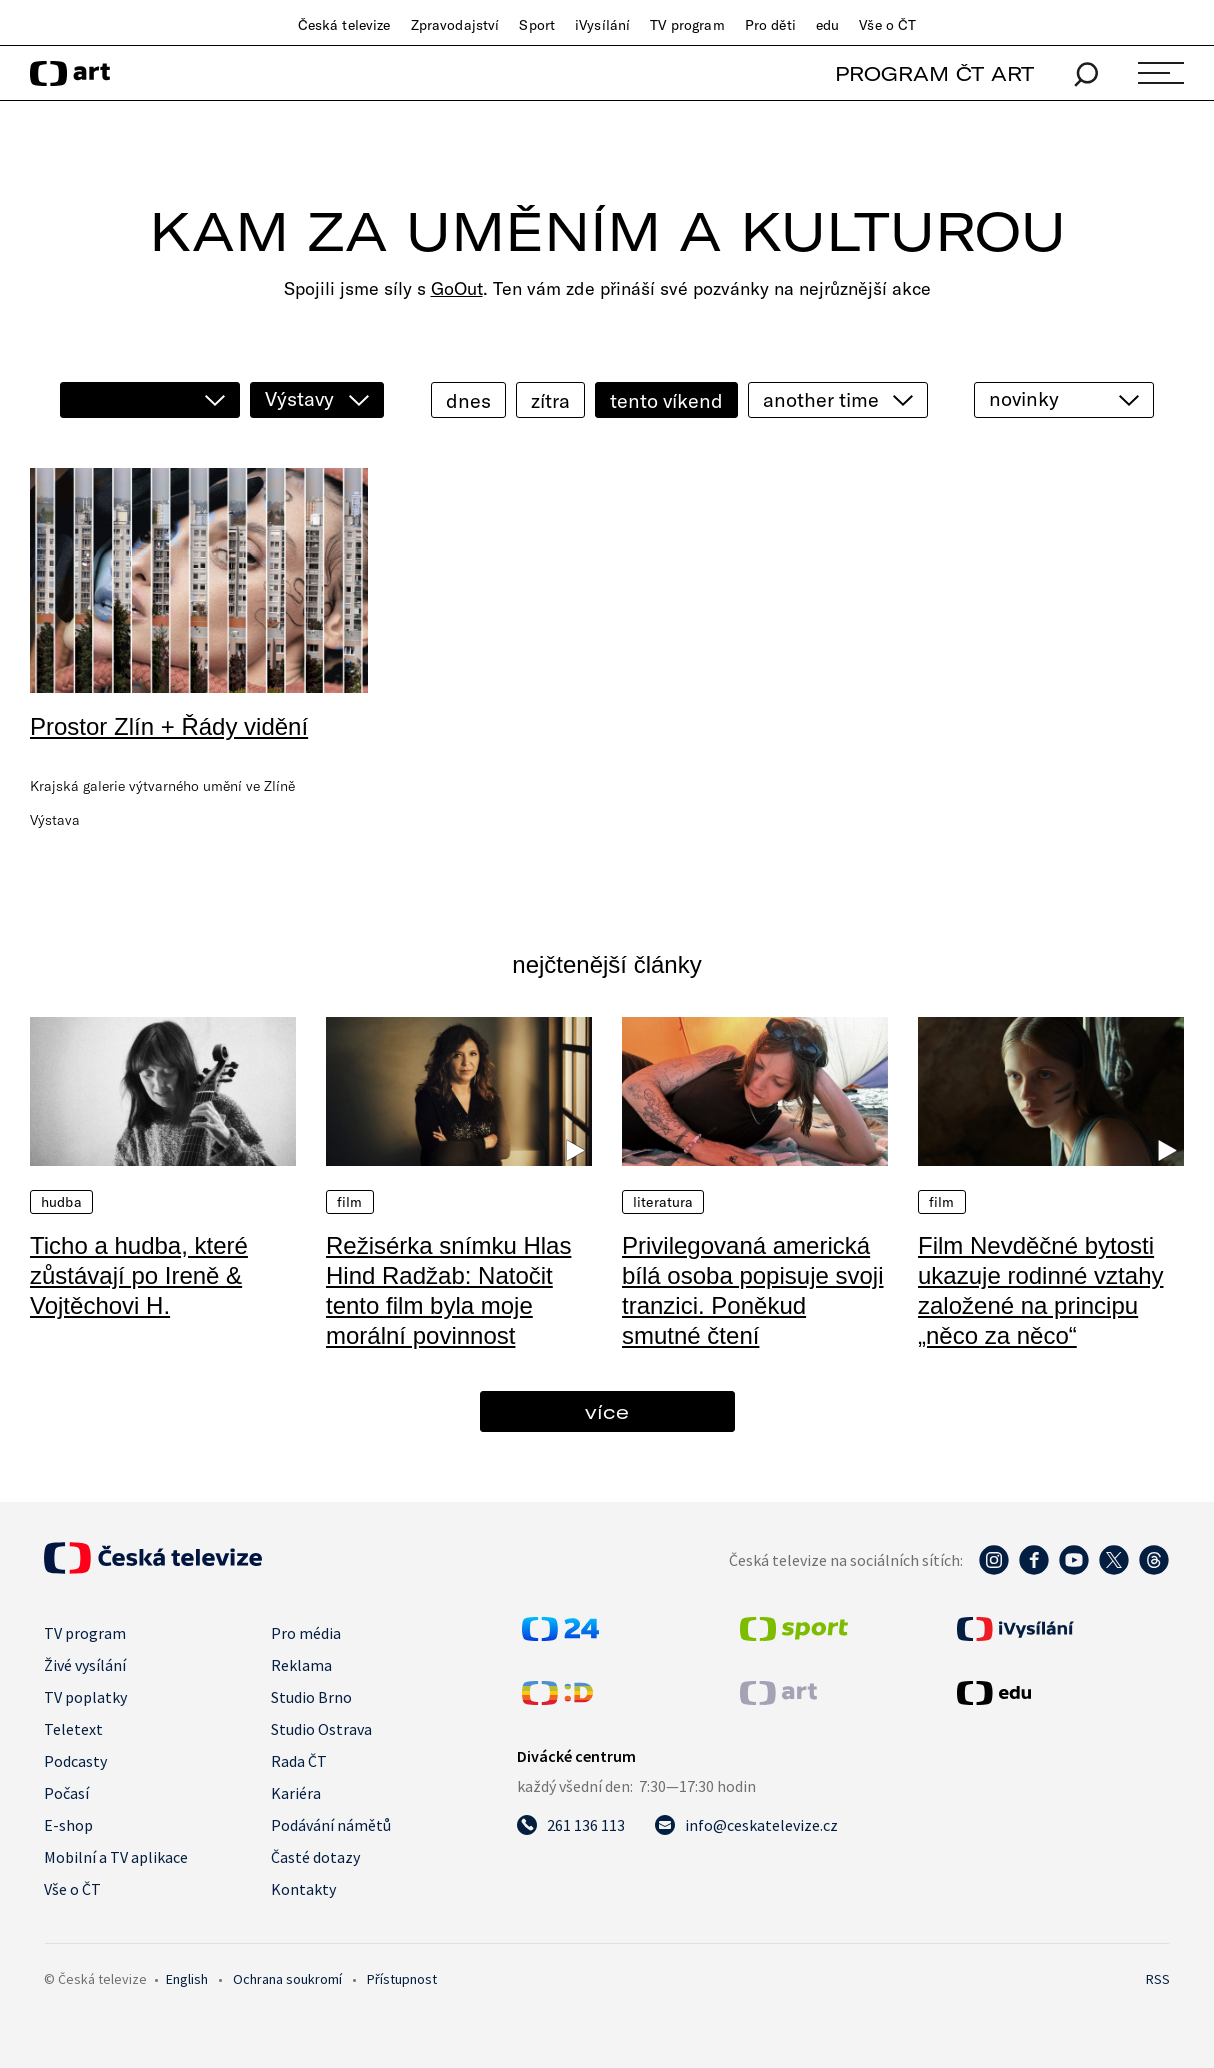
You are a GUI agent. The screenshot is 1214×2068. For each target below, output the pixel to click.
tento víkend (666, 400)
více (607, 1411)
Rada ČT (299, 1761)
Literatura (663, 1202)
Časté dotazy (315, 1857)
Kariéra (296, 1793)
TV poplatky (85, 1697)
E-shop (68, 1825)
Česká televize (344, 25)
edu (827, 25)
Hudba (61, 1202)
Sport (537, 25)
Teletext (73, 1729)
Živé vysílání (85, 1665)
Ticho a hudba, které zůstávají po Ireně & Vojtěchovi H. (139, 1275)
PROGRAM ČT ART (934, 73)
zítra (550, 400)
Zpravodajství (455, 25)
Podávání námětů (331, 1825)
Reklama (301, 1665)
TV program (687, 25)
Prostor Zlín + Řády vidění (169, 726)
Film (350, 1202)
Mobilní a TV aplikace (116, 1857)
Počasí (66, 1793)
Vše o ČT (887, 25)
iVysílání (602, 25)
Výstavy (299, 398)
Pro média (306, 1633)
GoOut (457, 288)
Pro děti (770, 25)
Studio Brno (311, 1697)
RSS (1158, 1979)
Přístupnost (402, 1979)
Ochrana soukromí (287, 1979)
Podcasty (75, 1761)
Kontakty (303, 1889)
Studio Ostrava (321, 1729)
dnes (468, 400)
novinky (1024, 398)
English (187, 1979)
